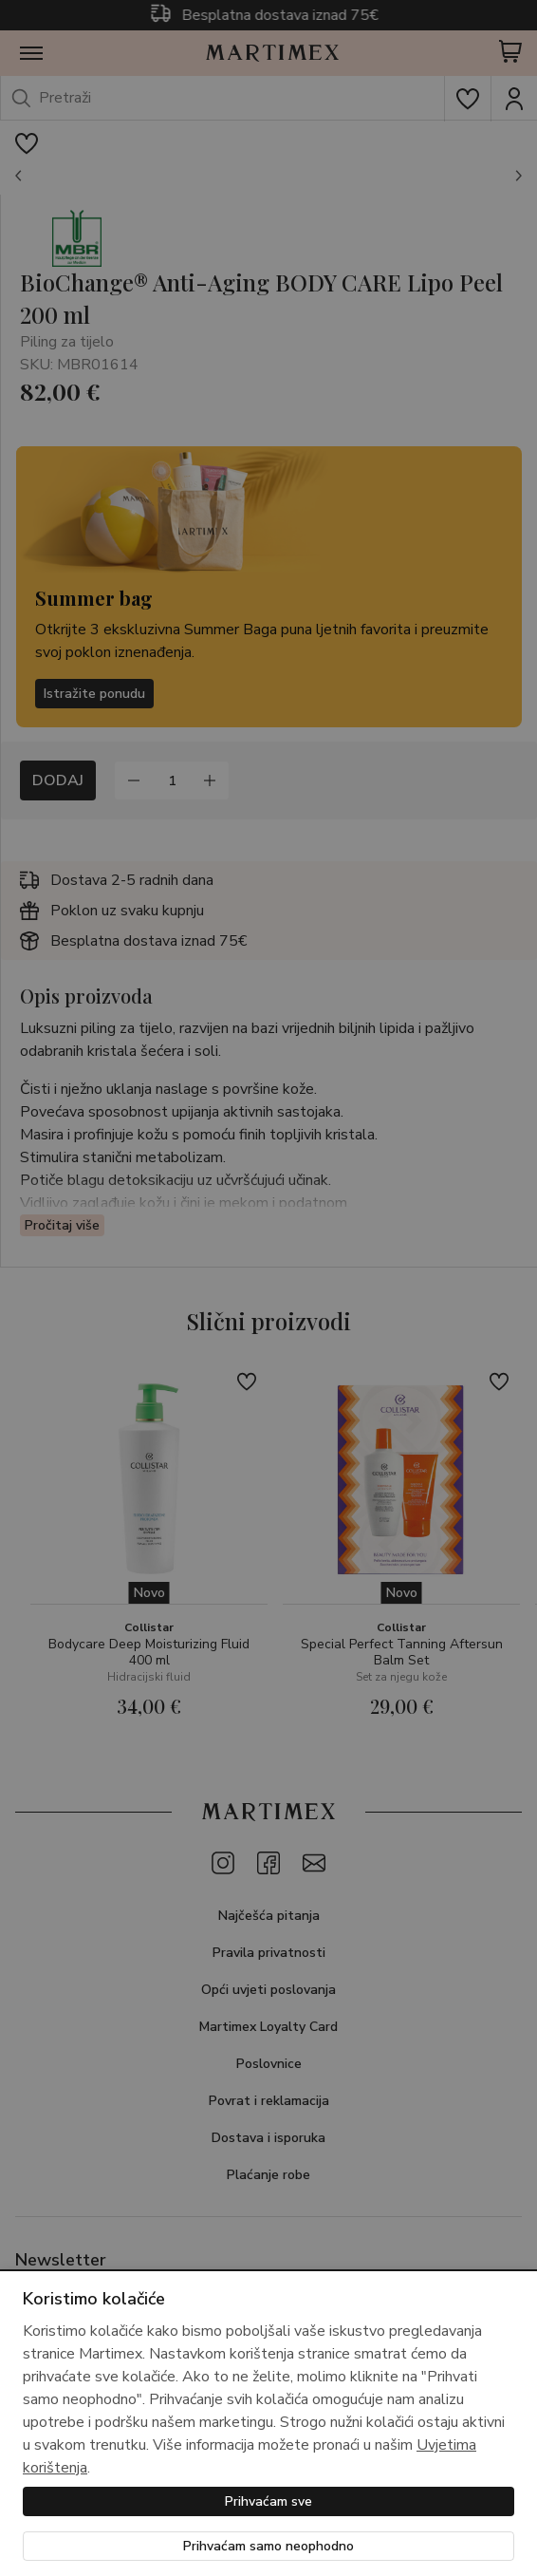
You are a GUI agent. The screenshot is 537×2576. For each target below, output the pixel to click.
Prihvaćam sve (268, 2501)
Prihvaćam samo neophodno (268, 2546)
